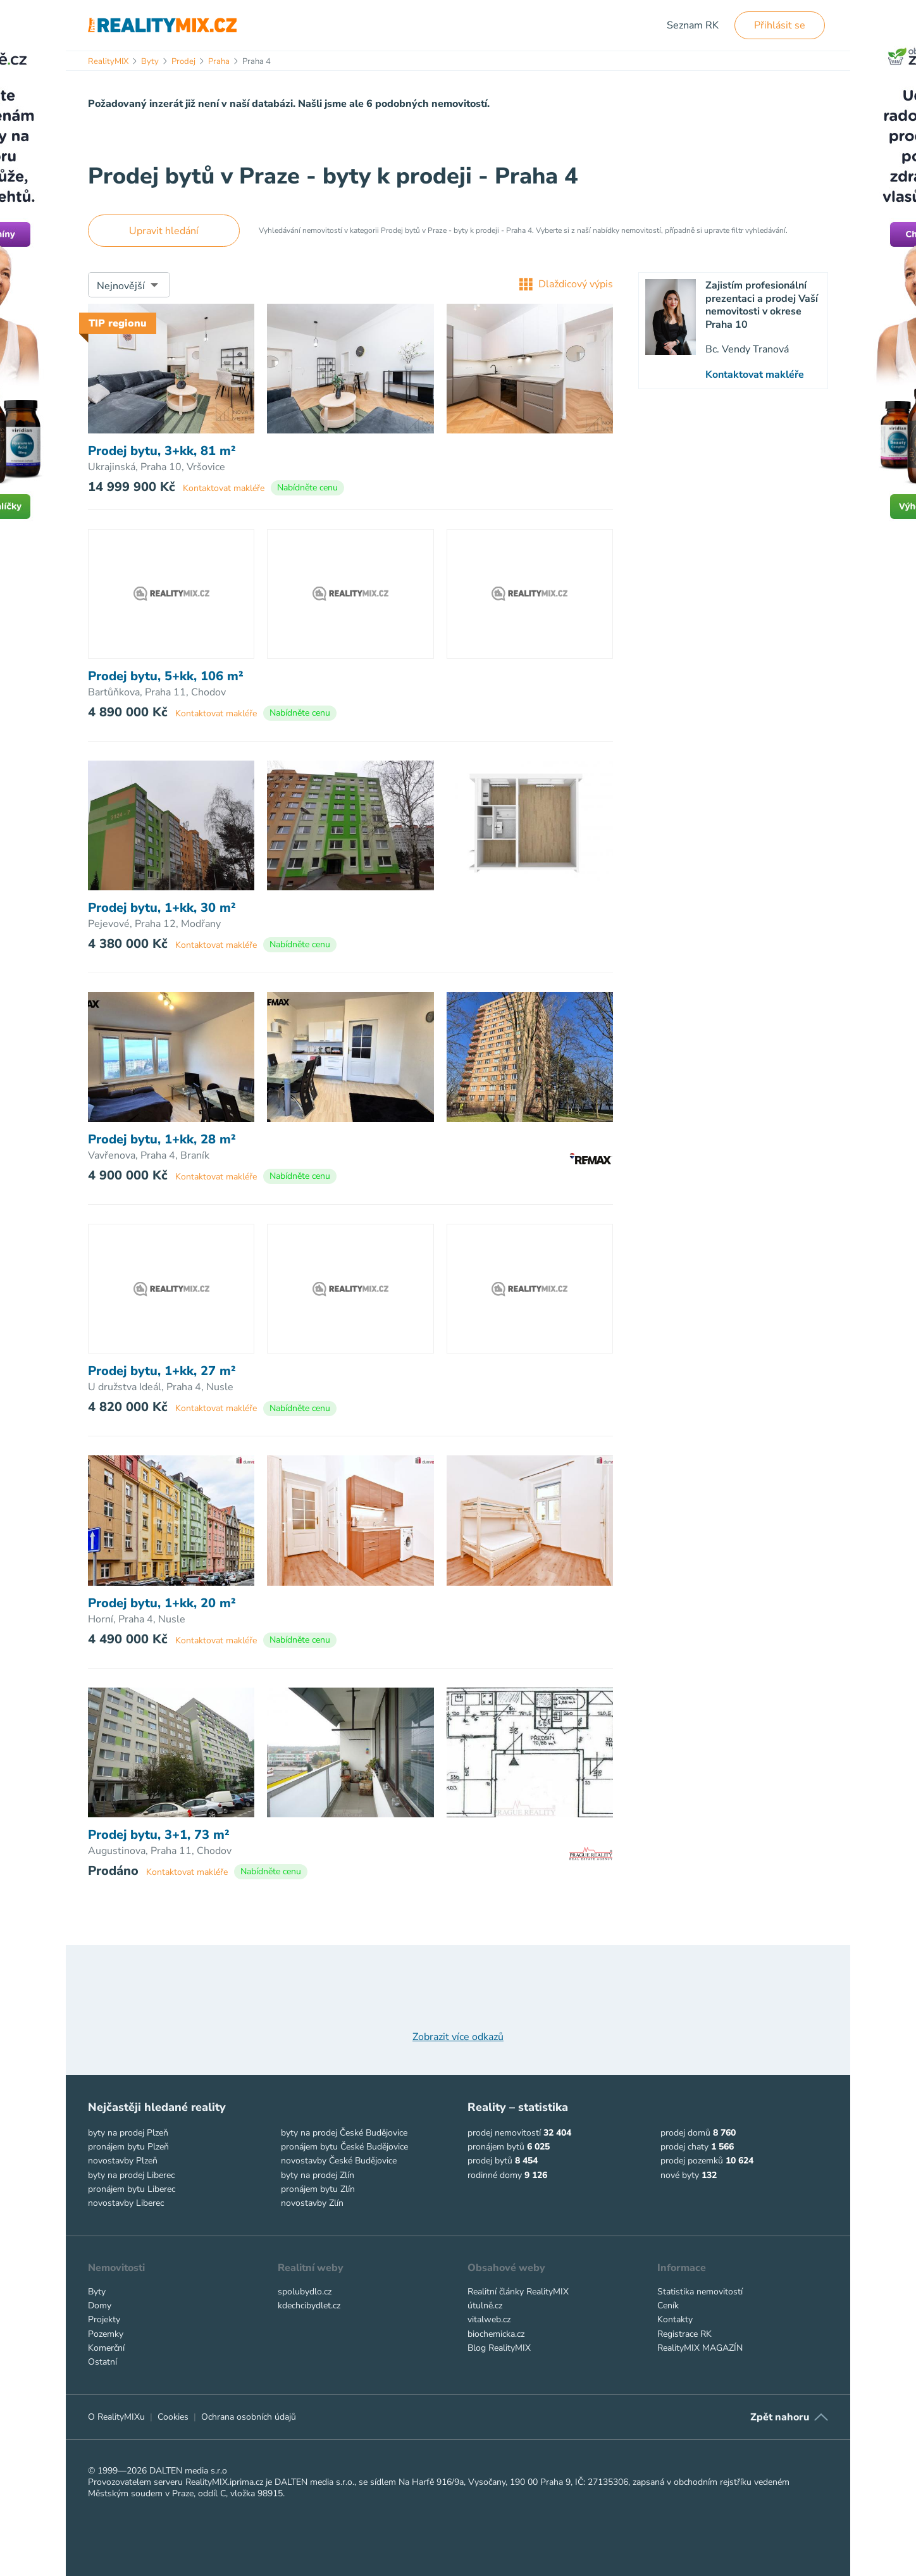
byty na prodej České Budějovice (344, 2133)
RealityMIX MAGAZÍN (700, 2348)
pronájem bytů (495, 2147)
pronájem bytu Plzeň (128, 2147)
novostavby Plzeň (123, 2161)
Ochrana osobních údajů (248, 2417)
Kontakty (675, 2319)
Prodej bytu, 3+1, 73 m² (159, 1835)
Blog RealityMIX (499, 2348)
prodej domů (685, 2133)
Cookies (173, 2417)
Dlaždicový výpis (566, 284)
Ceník (668, 2305)
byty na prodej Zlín (317, 2175)
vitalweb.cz (489, 2319)
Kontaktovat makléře (223, 488)
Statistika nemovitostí (700, 2292)
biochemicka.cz (495, 2334)
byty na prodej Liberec (131, 2175)
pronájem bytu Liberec (131, 2189)
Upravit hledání (164, 231)
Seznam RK (693, 25)
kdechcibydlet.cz (309, 2305)
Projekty (104, 2319)
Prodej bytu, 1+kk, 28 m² (162, 1139)
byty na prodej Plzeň (128, 2133)
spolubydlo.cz (304, 2292)
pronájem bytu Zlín (318, 2189)
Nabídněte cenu (307, 488)
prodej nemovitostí (504, 2133)
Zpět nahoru (779, 2417)
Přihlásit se (779, 25)
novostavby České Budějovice (339, 2161)
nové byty (679, 2175)
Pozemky (105, 2334)
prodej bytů (489, 2161)
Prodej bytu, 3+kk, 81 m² (162, 451)
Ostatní (102, 2362)
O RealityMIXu (116, 2417)
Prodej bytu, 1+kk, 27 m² (162, 1371)
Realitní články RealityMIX (518, 2292)
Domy (99, 2305)
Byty (97, 2292)
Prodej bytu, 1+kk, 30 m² (162, 908)
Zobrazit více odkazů (458, 2037)
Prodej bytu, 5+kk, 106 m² (166, 676)
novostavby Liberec (126, 2203)
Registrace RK (684, 2334)
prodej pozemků (691, 2161)
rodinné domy (494, 2175)
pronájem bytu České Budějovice (344, 2147)
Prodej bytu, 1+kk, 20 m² (162, 1603)
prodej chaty (684, 2147)
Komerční (106, 2348)
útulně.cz (484, 2305)
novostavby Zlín (312, 2203)
